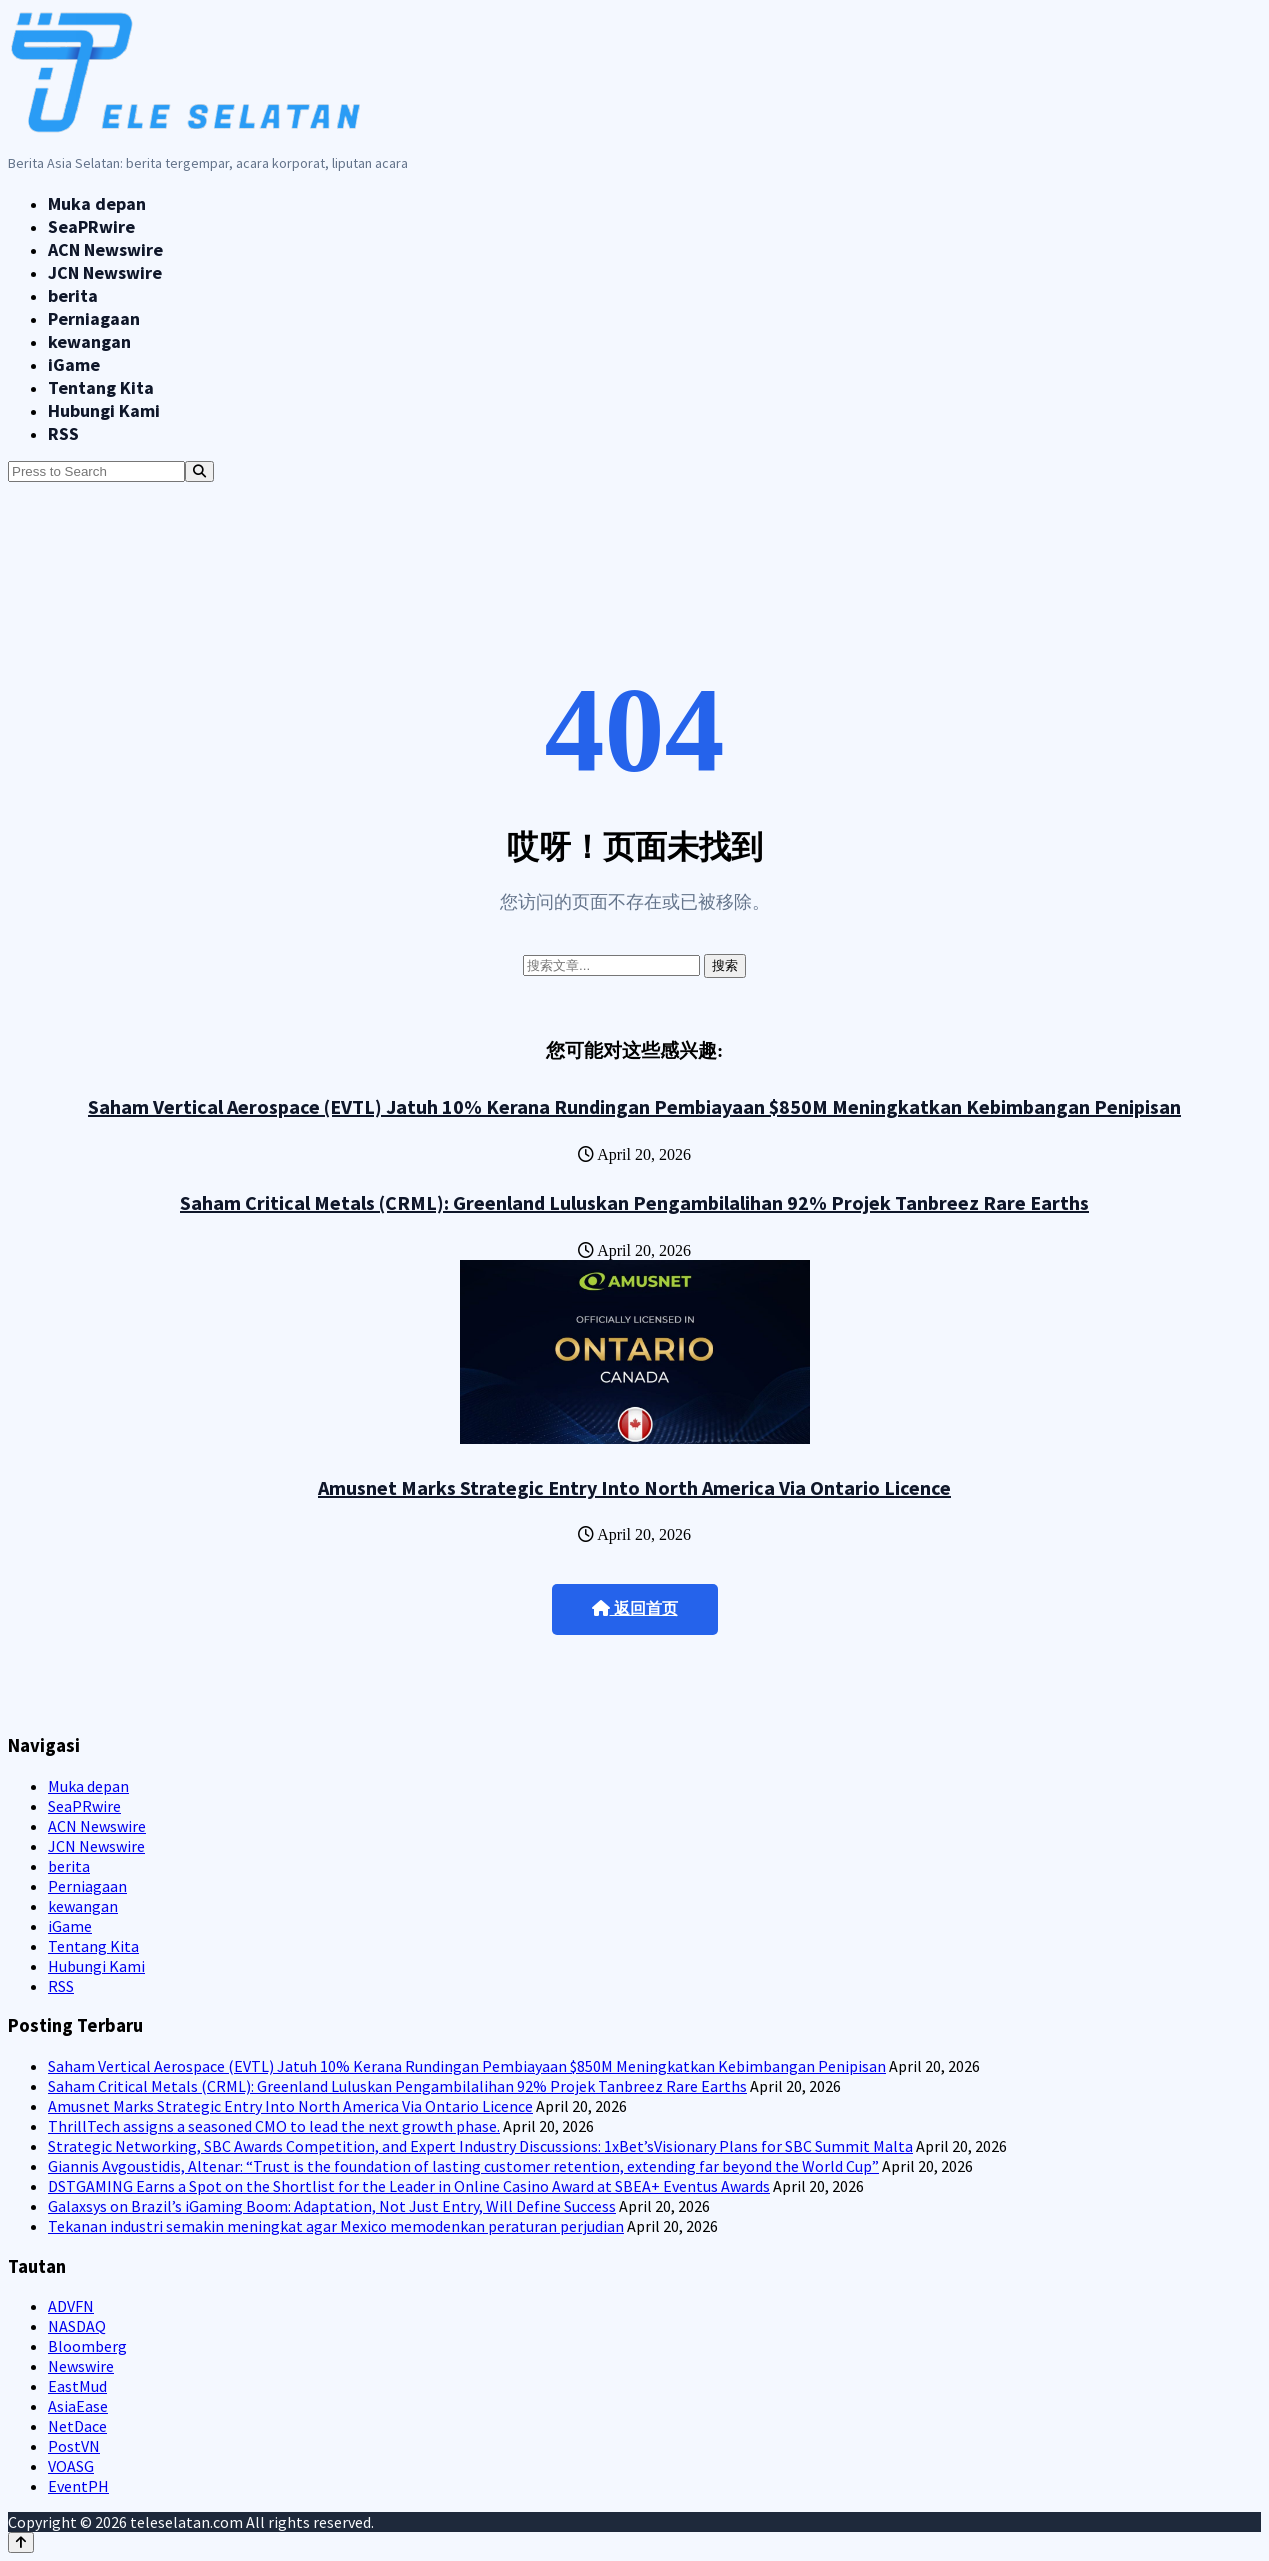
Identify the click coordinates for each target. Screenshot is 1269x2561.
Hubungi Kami (104, 410)
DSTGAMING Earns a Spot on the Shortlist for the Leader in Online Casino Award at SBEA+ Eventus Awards (409, 2186)
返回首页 (635, 1608)
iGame (74, 364)
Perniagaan (94, 318)
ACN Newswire (105, 249)
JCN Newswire (105, 272)
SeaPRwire (91, 226)
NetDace (77, 2426)
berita (73, 295)
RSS (63, 433)
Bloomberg (87, 2346)
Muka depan (97, 203)
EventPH (78, 2486)
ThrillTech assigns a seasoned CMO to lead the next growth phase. (274, 2126)
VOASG (71, 2466)
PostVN (74, 2446)
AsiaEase (78, 2406)
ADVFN (71, 2306)
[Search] (199, 471)
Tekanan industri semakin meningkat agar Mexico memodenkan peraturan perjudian (336, 2226)
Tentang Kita (101, 387)
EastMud (77, 2386)
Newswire (81, 2366)
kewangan (89, 341)
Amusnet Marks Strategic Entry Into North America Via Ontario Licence (634, 1487)
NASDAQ (77, 2326)
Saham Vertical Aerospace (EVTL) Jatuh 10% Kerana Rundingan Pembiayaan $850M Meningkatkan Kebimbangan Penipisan (634, 1106)
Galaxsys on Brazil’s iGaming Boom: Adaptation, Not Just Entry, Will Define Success (332, 2206)
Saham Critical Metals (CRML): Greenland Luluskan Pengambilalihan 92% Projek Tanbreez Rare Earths (634, 1202)
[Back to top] (21, 2542)
